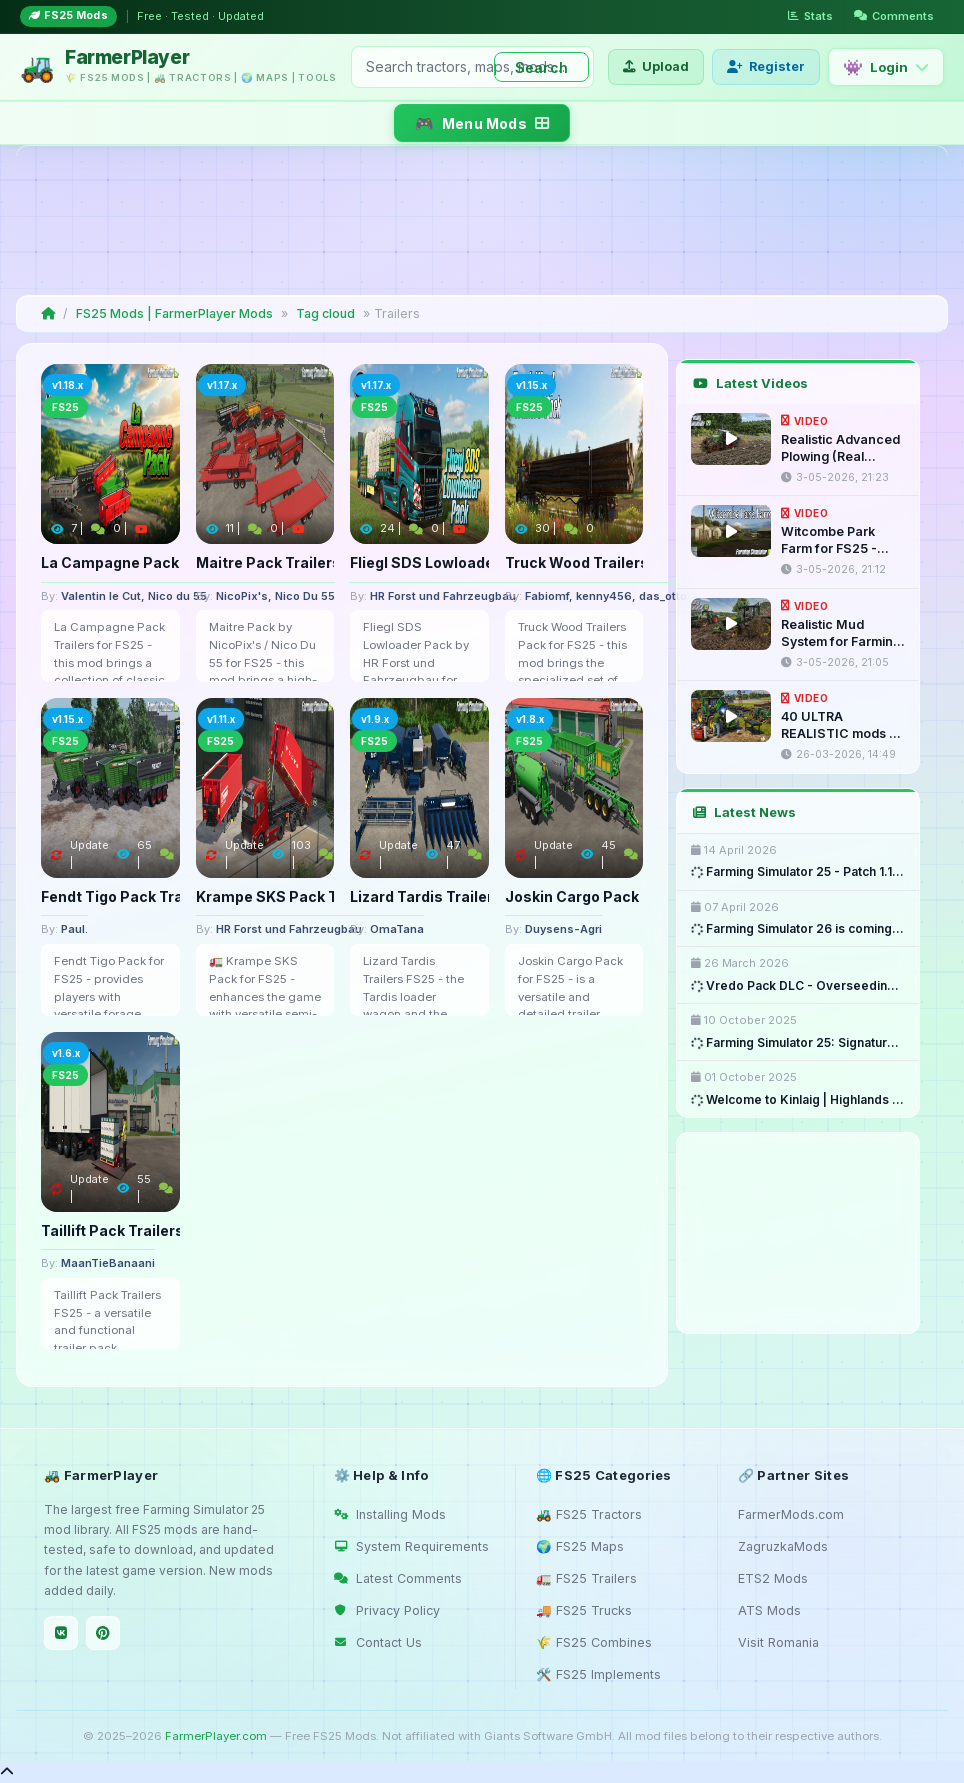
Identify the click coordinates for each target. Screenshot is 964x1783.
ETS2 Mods (773, 1578)
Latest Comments (398, 1578)
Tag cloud (325, 313)
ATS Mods (769, 1610)
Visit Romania (778, 1642)
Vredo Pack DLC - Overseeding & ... (798, 985)
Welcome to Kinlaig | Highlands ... (797, 1099)
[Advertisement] (478, 220)
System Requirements (411, 1546)
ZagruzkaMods (783, 1546)
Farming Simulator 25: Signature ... (798, 1042)
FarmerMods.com (791, 1514)
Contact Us (378, 1642)
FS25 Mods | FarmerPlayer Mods (174, 313)
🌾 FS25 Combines (594, 1642)
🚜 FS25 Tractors (589, 1514)
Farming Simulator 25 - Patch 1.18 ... (798, 872)
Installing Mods (390, 1514)
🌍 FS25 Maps (580, 1546)
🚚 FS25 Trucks (584, 1610)
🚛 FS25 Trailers (586, 1578)
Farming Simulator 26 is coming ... (798, 929)
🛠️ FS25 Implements (598, 1674)
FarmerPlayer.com (216, 1736)
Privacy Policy (387, 1610)
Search (541, 67)
